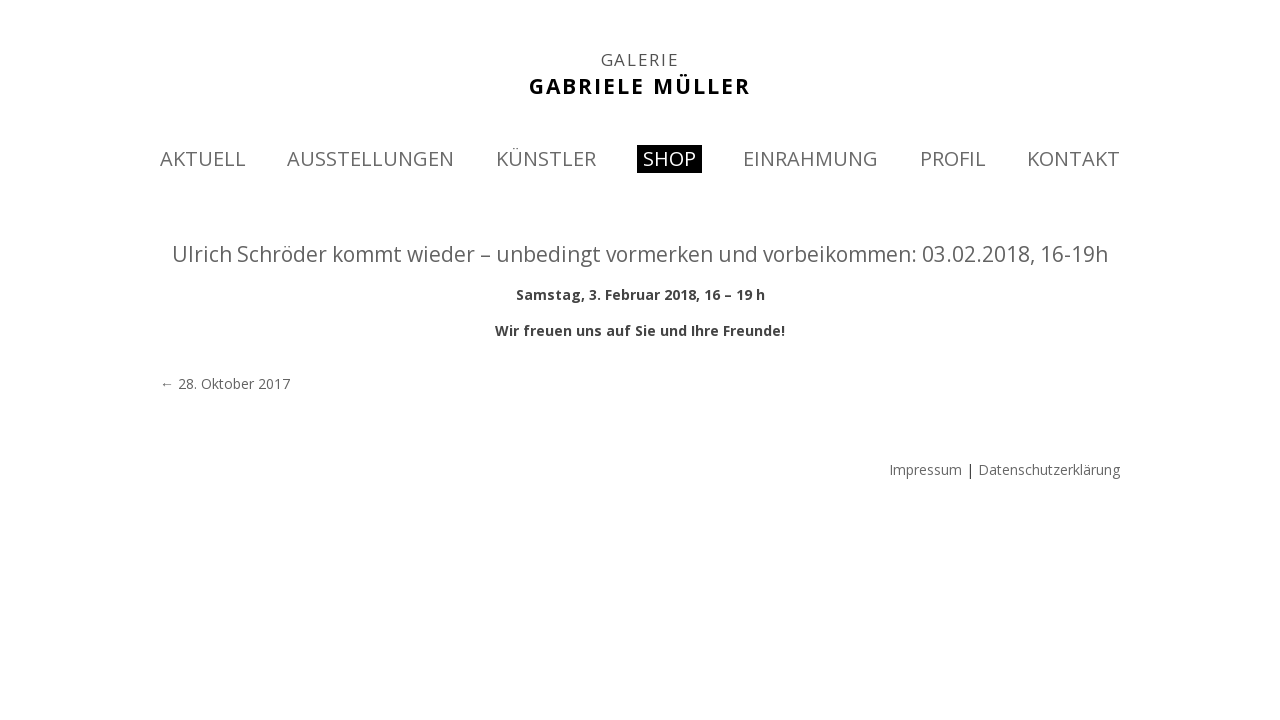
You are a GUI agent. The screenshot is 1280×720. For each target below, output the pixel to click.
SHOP (669, 158)
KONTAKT (1073, 158)
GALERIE (640, 60)
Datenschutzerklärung (1049, 469)
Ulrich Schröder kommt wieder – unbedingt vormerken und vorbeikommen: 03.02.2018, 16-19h (640, 254)
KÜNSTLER (546, 158)
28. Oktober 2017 (225, 383)
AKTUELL (203, 158)
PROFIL (953, 158)
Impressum (925, 469)
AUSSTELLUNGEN (370, 158)
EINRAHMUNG (810, 158)
